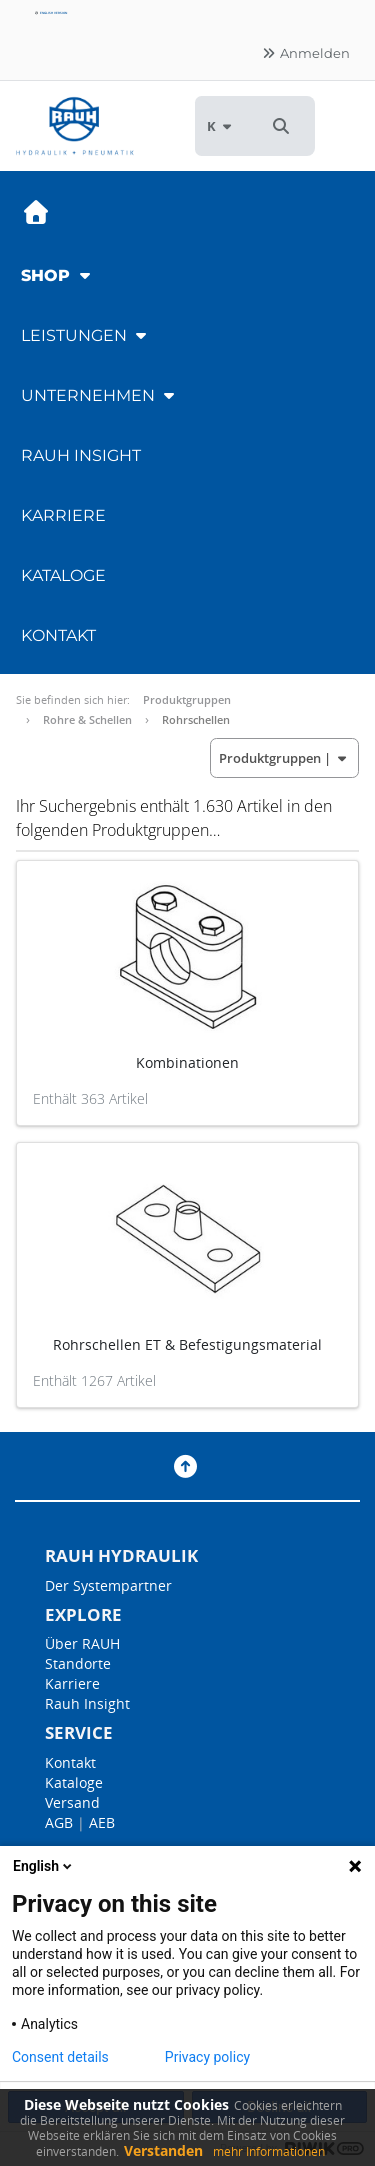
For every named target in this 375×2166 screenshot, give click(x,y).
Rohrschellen (196, 719)
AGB (59, 1822)
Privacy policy (207, 2057)
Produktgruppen (187, 699)
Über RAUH (82, 1643)
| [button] (284, 758)
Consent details (60, 2057)
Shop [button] (58, 275)
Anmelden (305, 53)
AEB (102, 1822)
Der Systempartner (108, 1585)
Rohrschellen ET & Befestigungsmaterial (187, 1344)
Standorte (78, 1663)
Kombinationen (187, 1062)
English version (51, 13)
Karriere (63, 515)
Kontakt (58, 635)
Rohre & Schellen (87, 719)
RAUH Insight (81, 455)
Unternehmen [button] (100, 395)
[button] (281, 126)
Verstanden (163, 2150)
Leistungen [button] (86, 335)
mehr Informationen (269, 2151)
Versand (72, 1802)
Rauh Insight (87, 1703)
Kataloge (63, 575)
